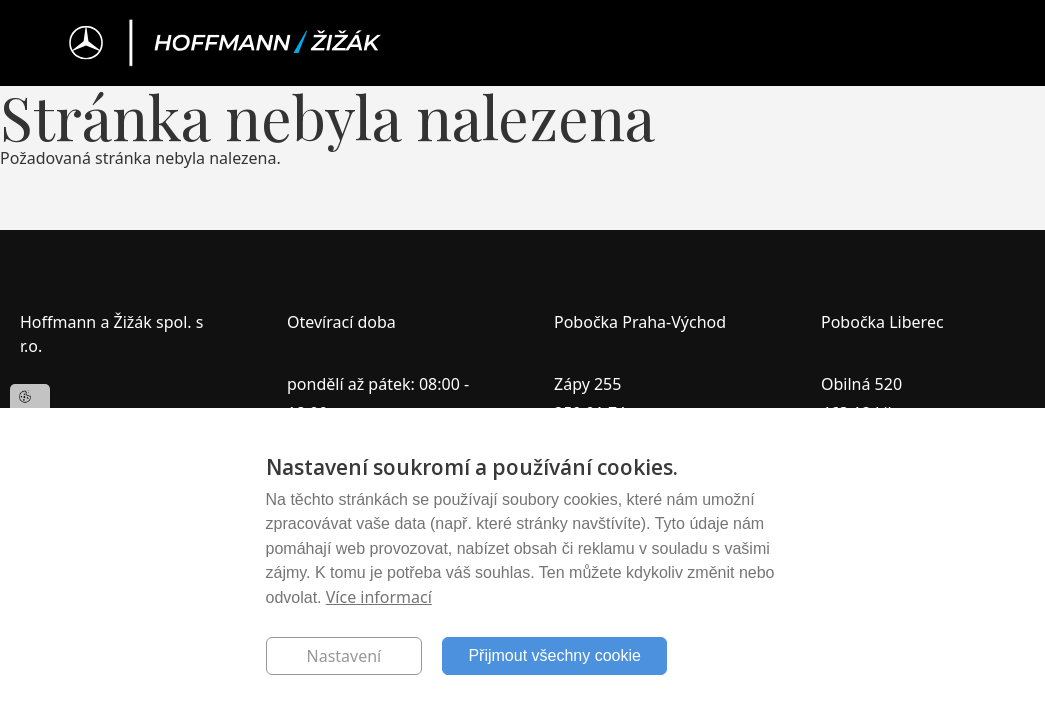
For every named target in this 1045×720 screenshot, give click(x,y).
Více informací (379, 597)
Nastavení (344, 656)
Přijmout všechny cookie (554, 655)
